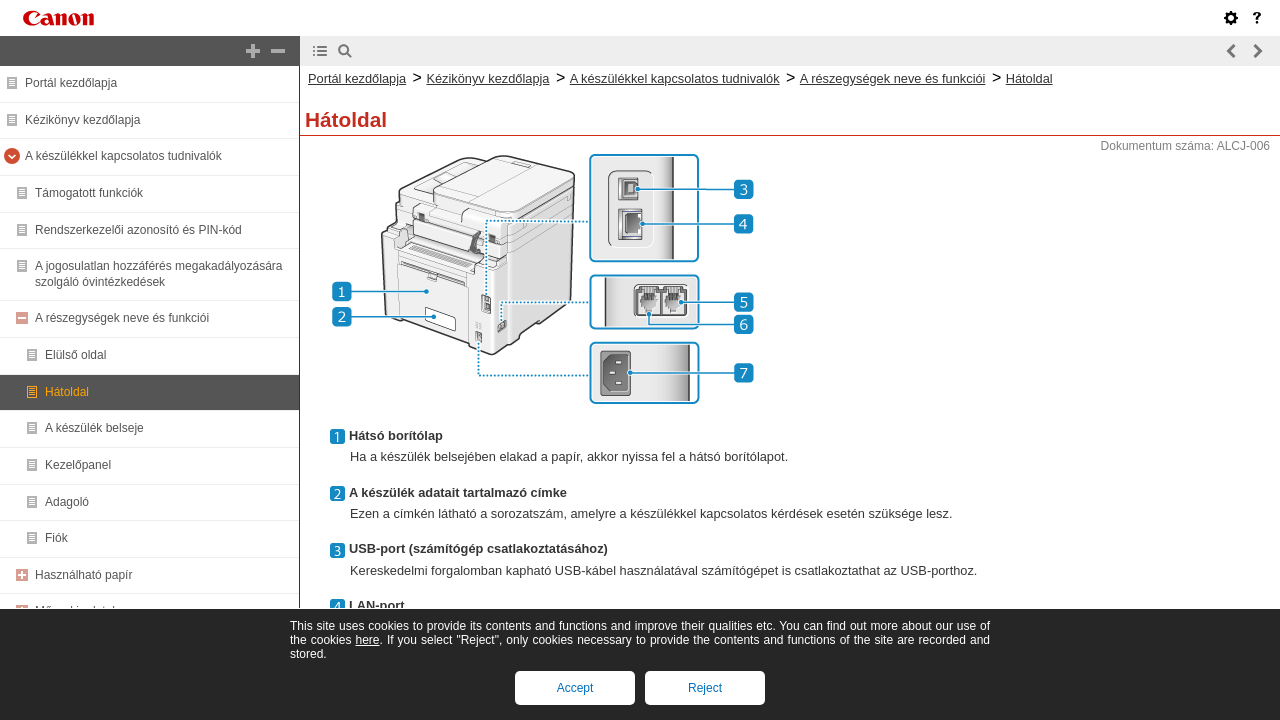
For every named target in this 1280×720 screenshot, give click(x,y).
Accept (575, 688)
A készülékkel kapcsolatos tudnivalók (123, 156)
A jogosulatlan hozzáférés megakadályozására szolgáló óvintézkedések (159, 274)
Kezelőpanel (78, 465)
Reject (705, 688)
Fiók (56, 538)
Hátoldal (67, 392)
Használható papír (83, 575)
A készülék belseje (94, 428)
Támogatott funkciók (89, 193)
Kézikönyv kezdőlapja (82, 120)
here (367, 640)
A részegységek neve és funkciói (122, 318)
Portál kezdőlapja (71, 83)
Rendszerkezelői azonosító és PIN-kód (138, 230)
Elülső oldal (75, 355)
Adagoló (67, 502)
